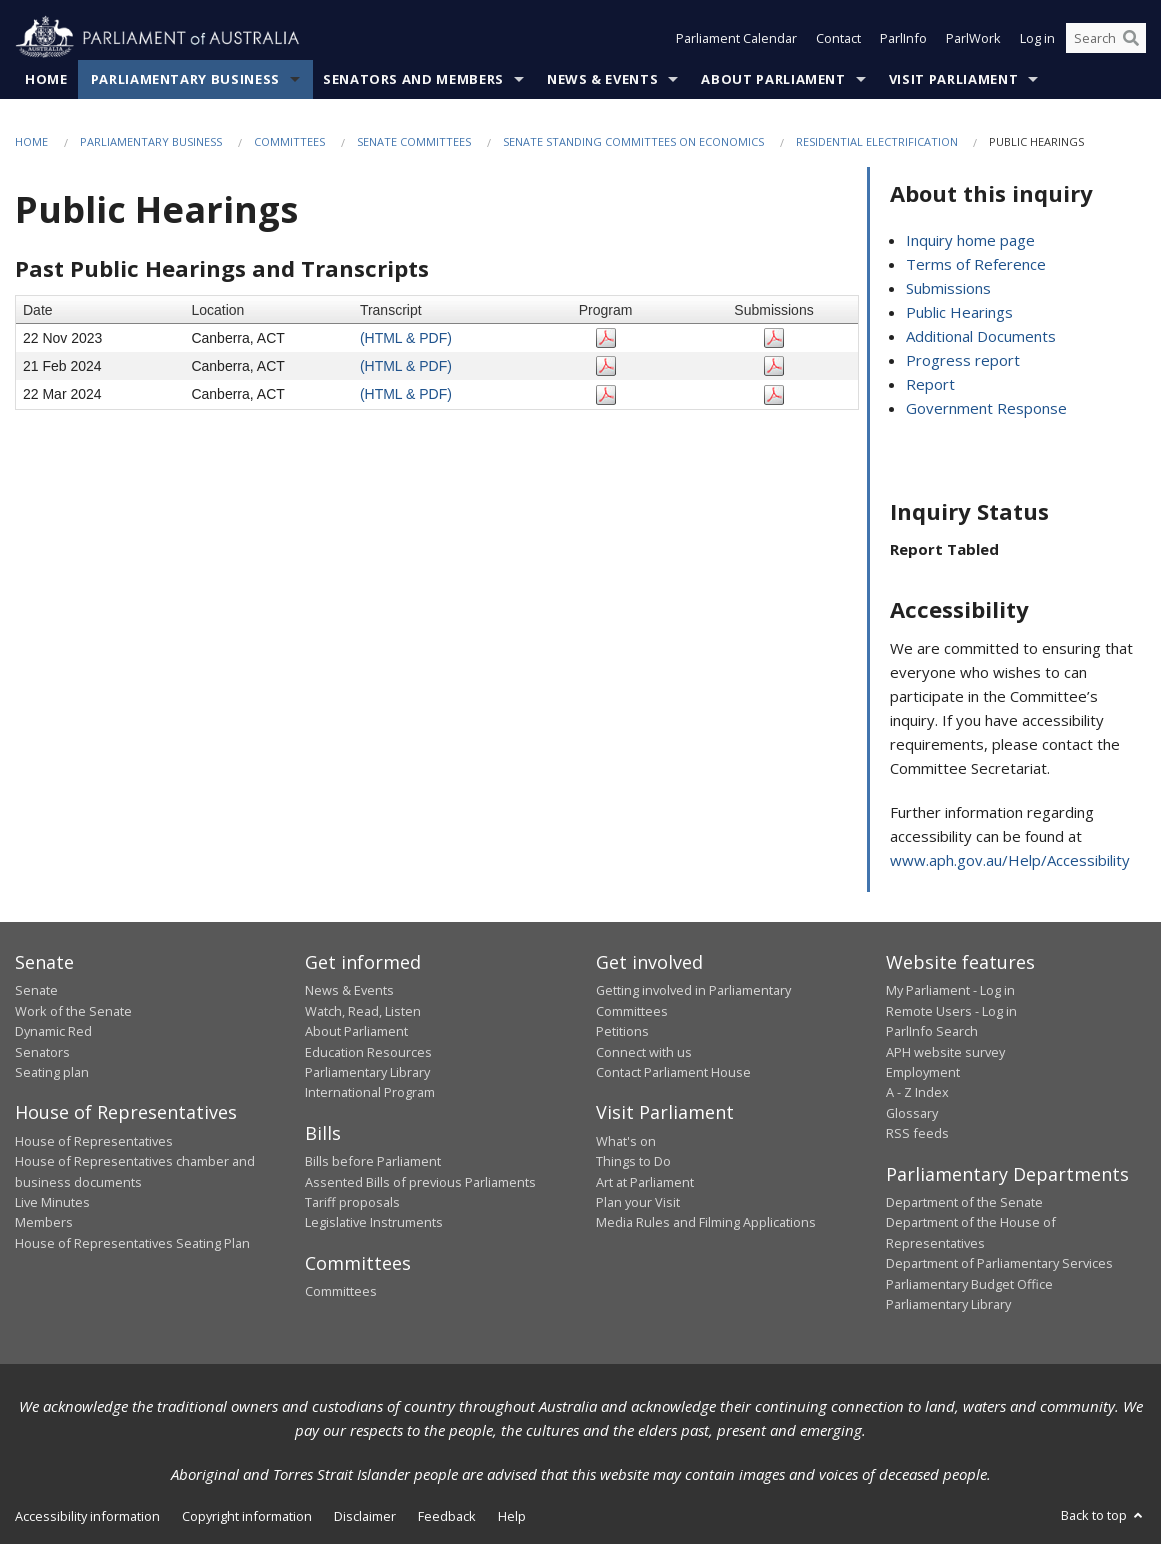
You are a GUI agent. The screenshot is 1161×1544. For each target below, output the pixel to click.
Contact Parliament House (673, 1072)
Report (930, 384)
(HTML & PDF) (406, 338)
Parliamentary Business (185, 79)
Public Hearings (959, 312)
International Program (370, 1092)
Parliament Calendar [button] (736, 38)
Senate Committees (414, 141)
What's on (626, 1141)
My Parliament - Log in (950, 990)
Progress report (963, 360)
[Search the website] (1106, 38)
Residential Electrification (878, 141)
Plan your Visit (638, 1202)
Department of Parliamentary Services (999, 1263)
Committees (289, 141)
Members (44, 1222)
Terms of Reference (976, 264)
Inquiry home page (970, 240)
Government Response (986, 408)
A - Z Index (917, 1092)
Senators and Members (413, 79)
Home (46, 79)
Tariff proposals (352, 1202)
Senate (36, 990)
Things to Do (633, 1161)
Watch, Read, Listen (363, 1011)
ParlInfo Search (932, 1031)
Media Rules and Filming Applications (706, 1222)
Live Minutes (52, 1202)
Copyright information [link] (247, 1516)
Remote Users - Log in (951, 1011)
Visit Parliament (953, 79)
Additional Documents (981, 336)
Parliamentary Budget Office (969, 1284)
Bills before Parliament (373, 1161)
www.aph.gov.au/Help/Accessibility (1010, 860)
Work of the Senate (73, 1011)
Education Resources (368, 1052)
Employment (923, 1072)
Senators (42, 1052)
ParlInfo (903, 38)
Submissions (948, 288)
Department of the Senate (964, 1202)
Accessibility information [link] (87, 1516)
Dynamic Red (53, 1031)
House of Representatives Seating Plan (132, 1243)
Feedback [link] (447, 1516)
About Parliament (773, 79)
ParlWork (973, 38)
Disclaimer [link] (365, 1516)
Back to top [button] (1103, 1515)
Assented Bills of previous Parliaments (420, 1182)
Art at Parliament (645, 1182)
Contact (838, 38)
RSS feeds (917, 1133)
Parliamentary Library (367, 1072)
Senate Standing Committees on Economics (633, 141)
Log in (1037, 38)
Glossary (912, 1113)
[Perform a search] (1131, 38)
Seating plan (52, 1072)
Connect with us (644, 1052)
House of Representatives (94, 1141)
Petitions (622, 1031)
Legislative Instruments (374, 1222)
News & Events (602, 79)
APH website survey (945, 1052)
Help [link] (512, 1516)
